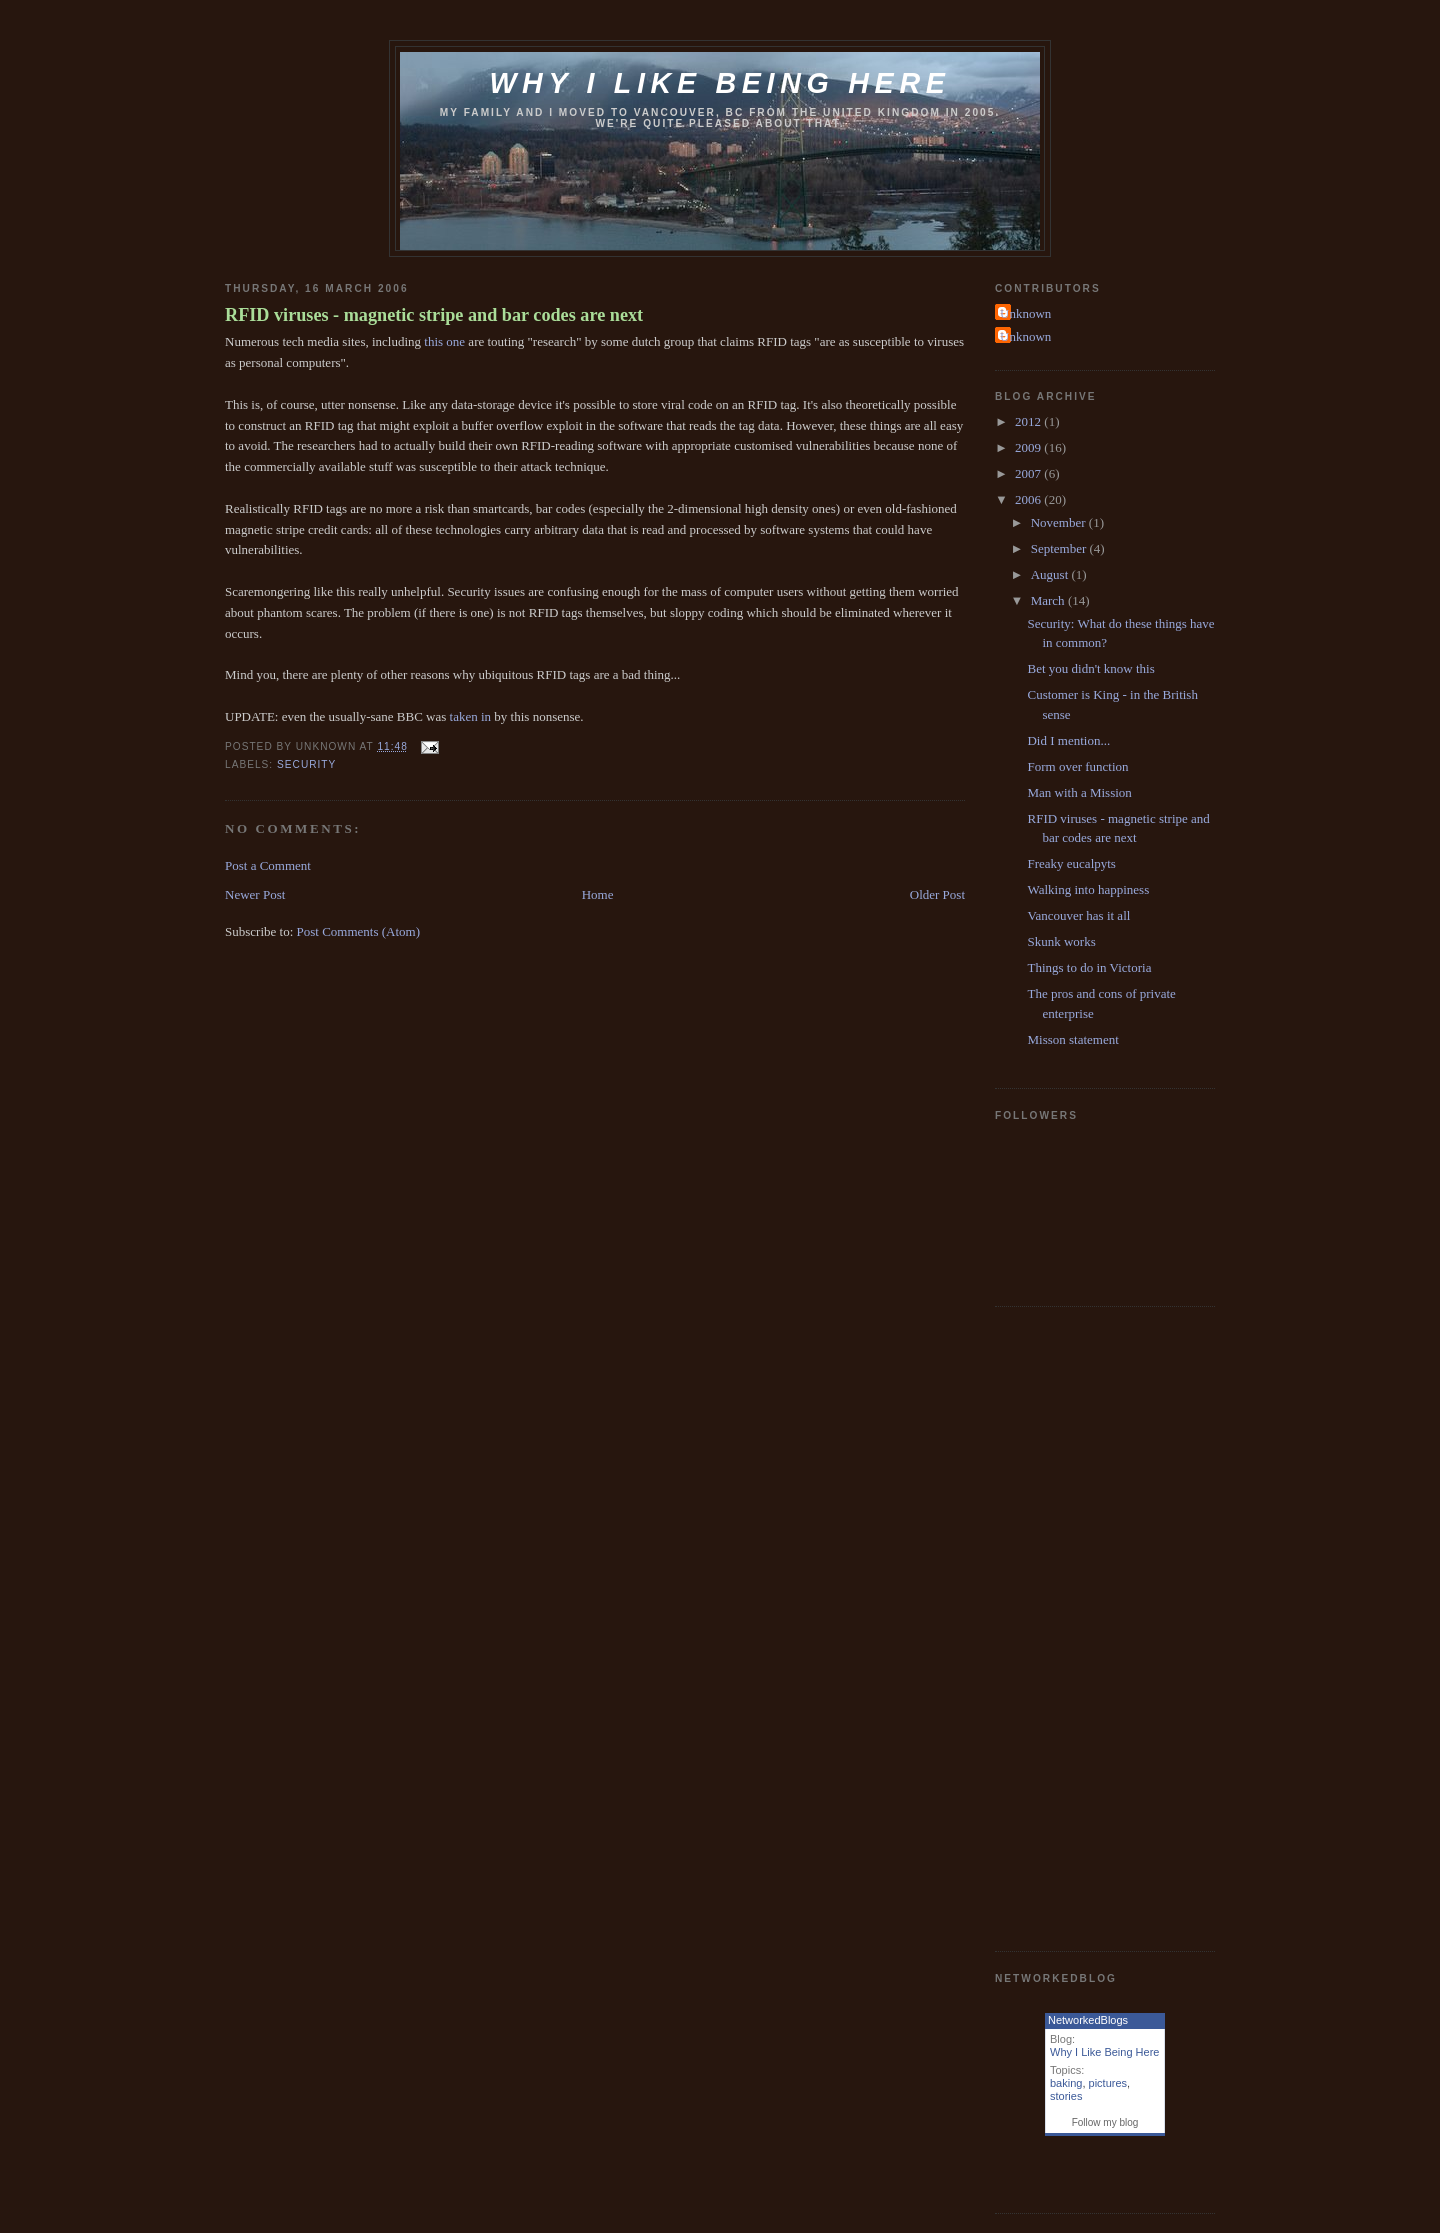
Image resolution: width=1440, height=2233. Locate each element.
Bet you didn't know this (1090, 668)
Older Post (937, 894)
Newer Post (255, 894)
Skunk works (1061, 941)
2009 (1029, 447)
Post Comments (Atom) (359, 931)
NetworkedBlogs (1088, 2020)
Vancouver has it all (1078, 915)
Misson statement (1072, 1039)
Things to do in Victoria (1089, 967)
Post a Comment (268, 865)
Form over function (1077, 766)
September (1060, 548)
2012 (1029, 421)
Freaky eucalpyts (1071, 863)
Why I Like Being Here (1104, 2052)
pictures (1108, 2083)
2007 (1029, 473)
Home (598, 894)
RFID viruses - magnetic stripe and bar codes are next (434, 315)
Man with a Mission (1079, 792)
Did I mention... (1068, 740)
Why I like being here (719, 83)
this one (444, 341)
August (1051, 574)
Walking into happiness (1088, 889)
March (1049, 600)
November (1060, 522)
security (306, 764)
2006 (1029, 499)
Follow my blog (1105, 2122)
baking (1066, 2083)
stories (1066, 2096)
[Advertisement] (1075, 1626)
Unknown (1025, 313)
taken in (471, 716)
